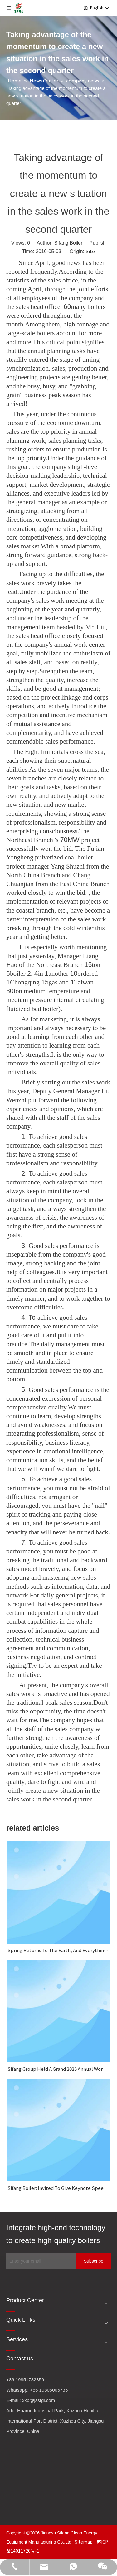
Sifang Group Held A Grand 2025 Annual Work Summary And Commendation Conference (58, 2068)
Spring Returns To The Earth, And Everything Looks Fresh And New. (58, 1950)
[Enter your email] (39, 2261)
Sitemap (84, 2542)
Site (90, 251)
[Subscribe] (93, 2261)
